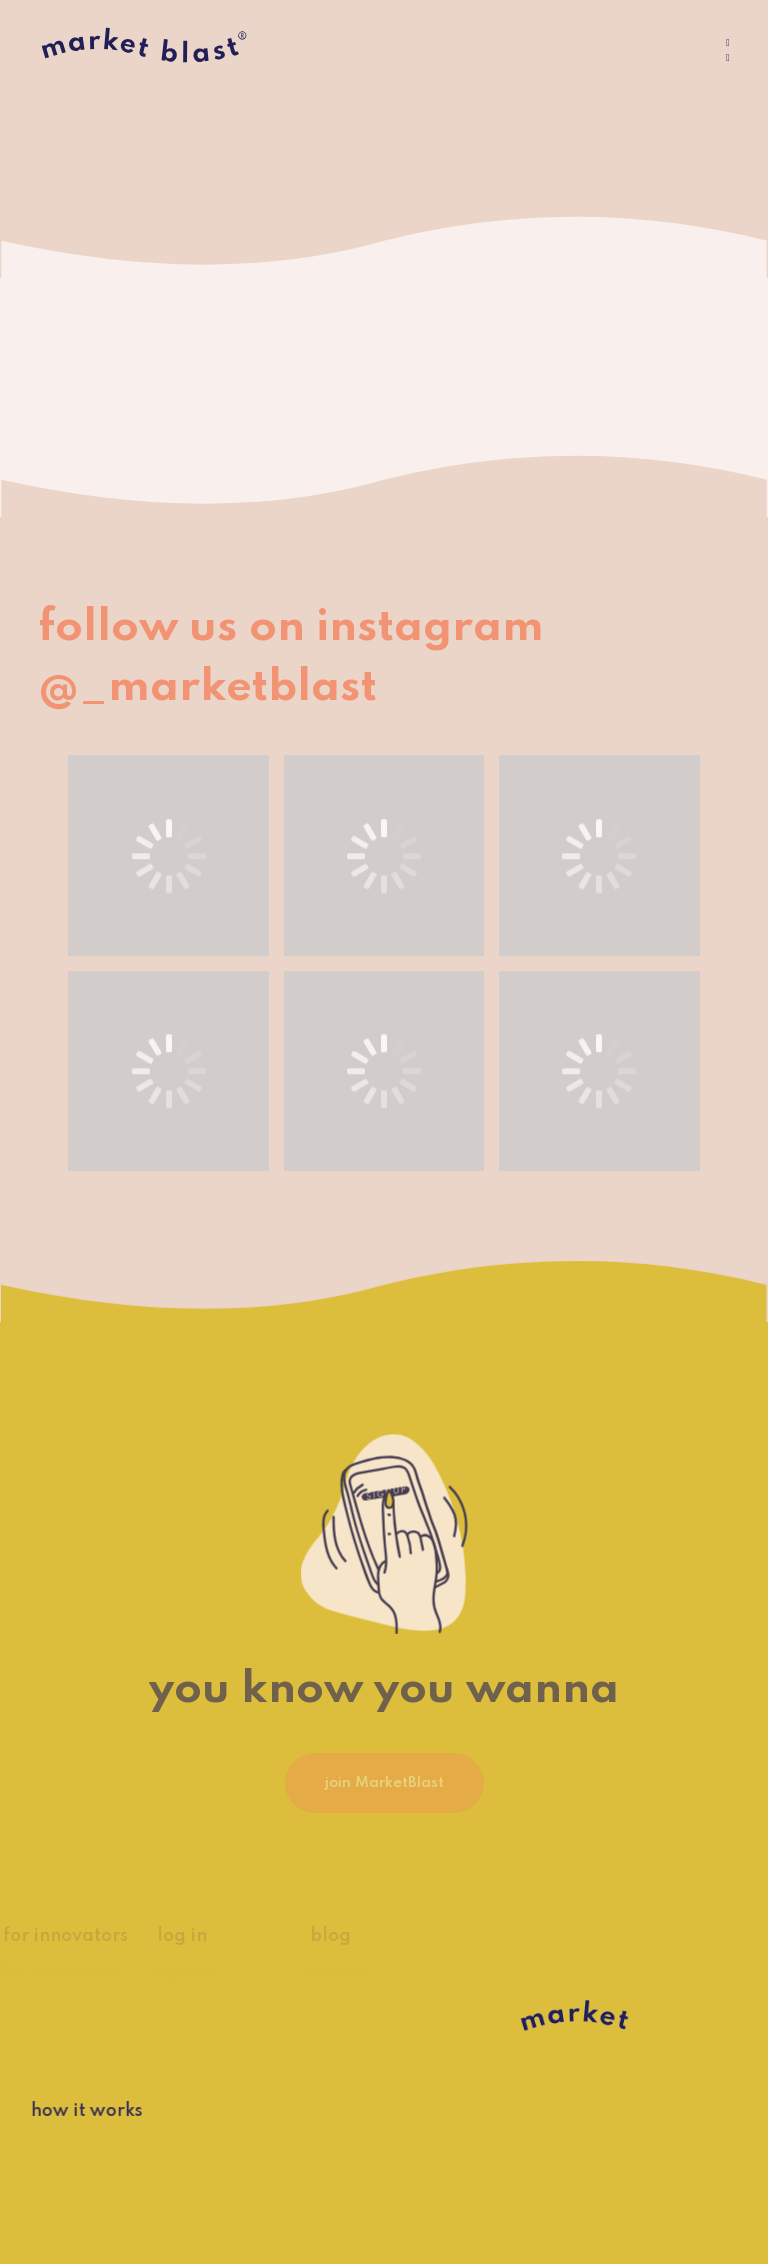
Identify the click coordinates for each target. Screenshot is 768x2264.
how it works (72, 2111)
